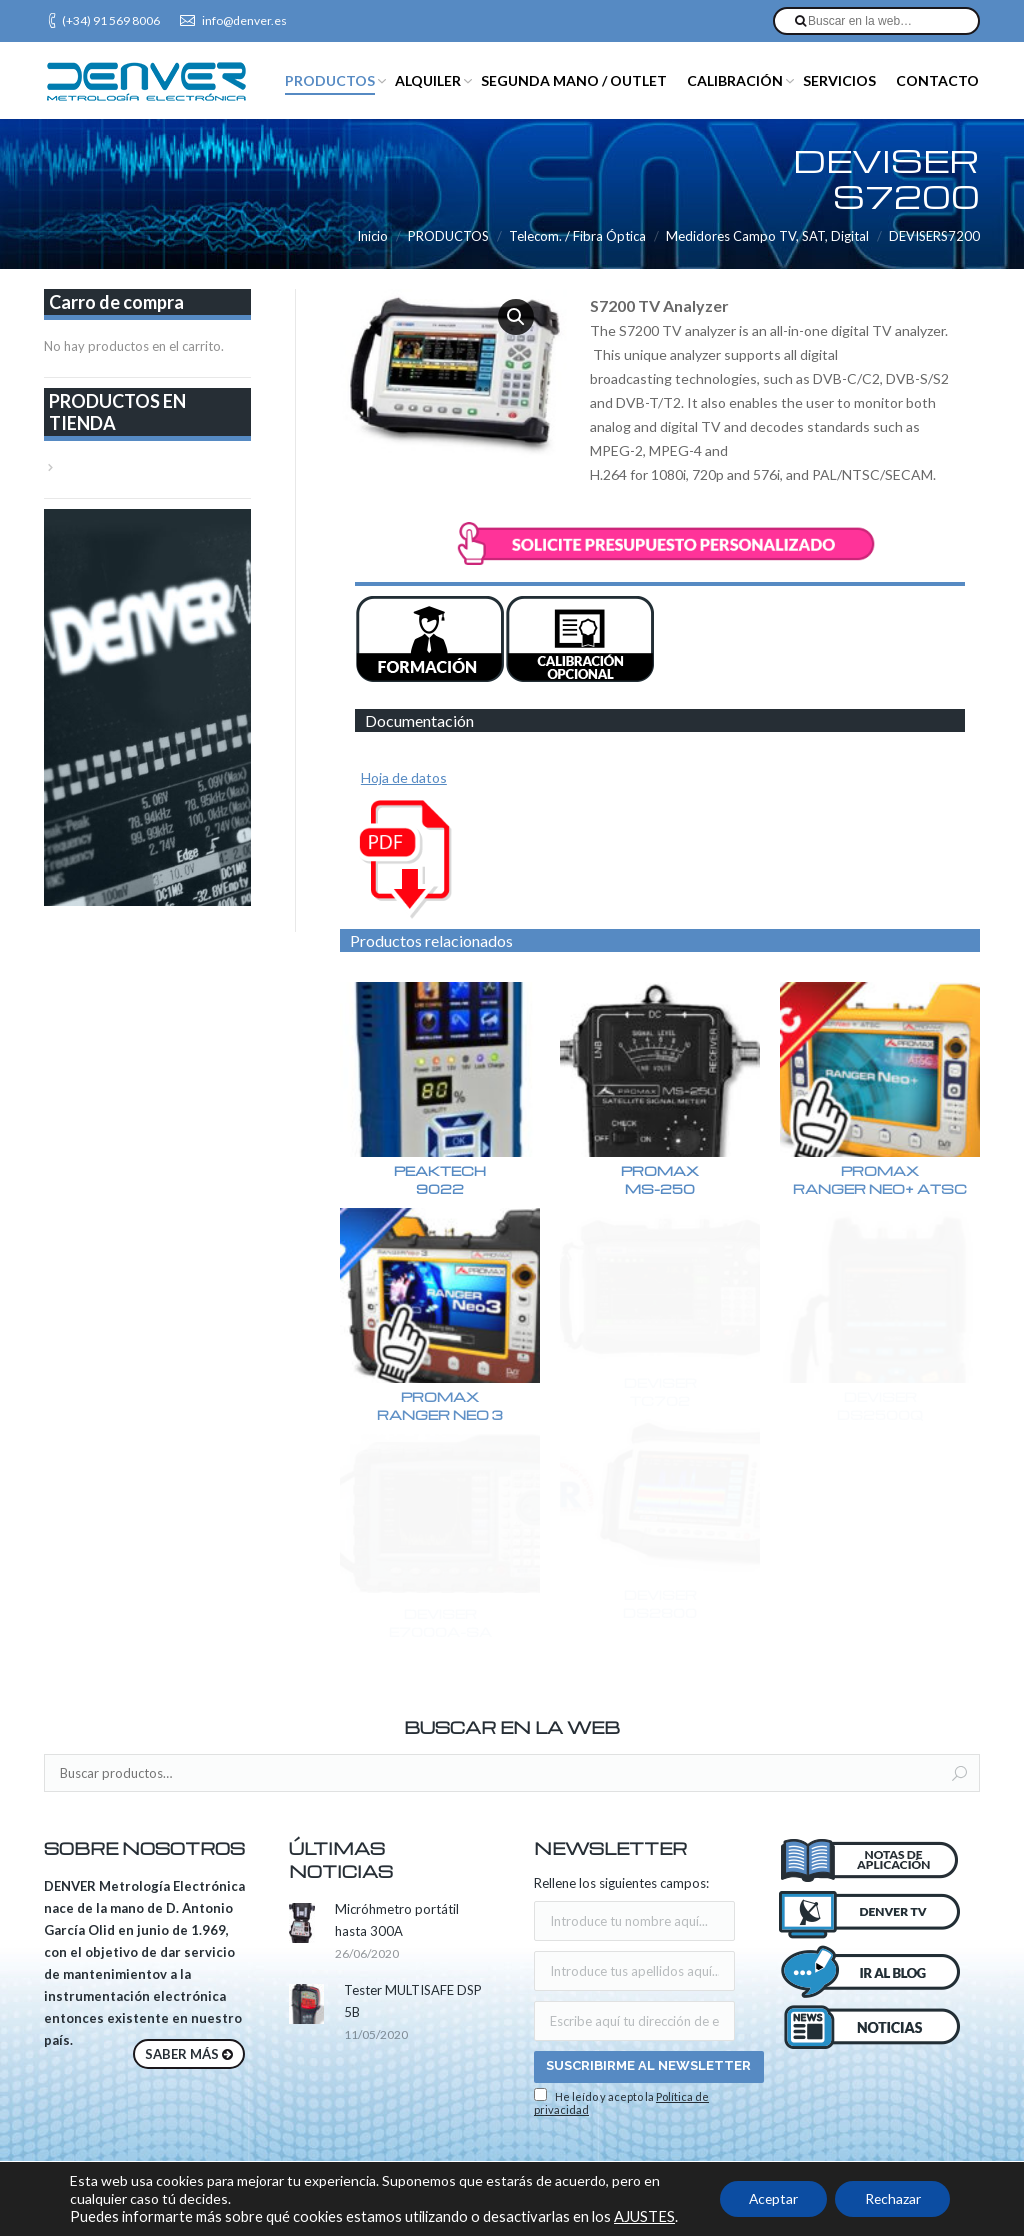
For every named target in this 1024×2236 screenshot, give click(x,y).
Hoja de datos (404, 777)
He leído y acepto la (621, 2102)
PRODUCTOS (448, 236)
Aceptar (769, 2198)
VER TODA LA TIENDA (131, 467)
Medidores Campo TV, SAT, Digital (767, 236)
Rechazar (891, 2198)
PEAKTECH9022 (440, 1179)
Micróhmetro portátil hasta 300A (397, 1920)
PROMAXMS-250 (667, 1179)
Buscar (960, 1774)
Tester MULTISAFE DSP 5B (413, 2001)
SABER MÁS (182, 2054)
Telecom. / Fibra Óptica (577, 236)
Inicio (372, 236)
